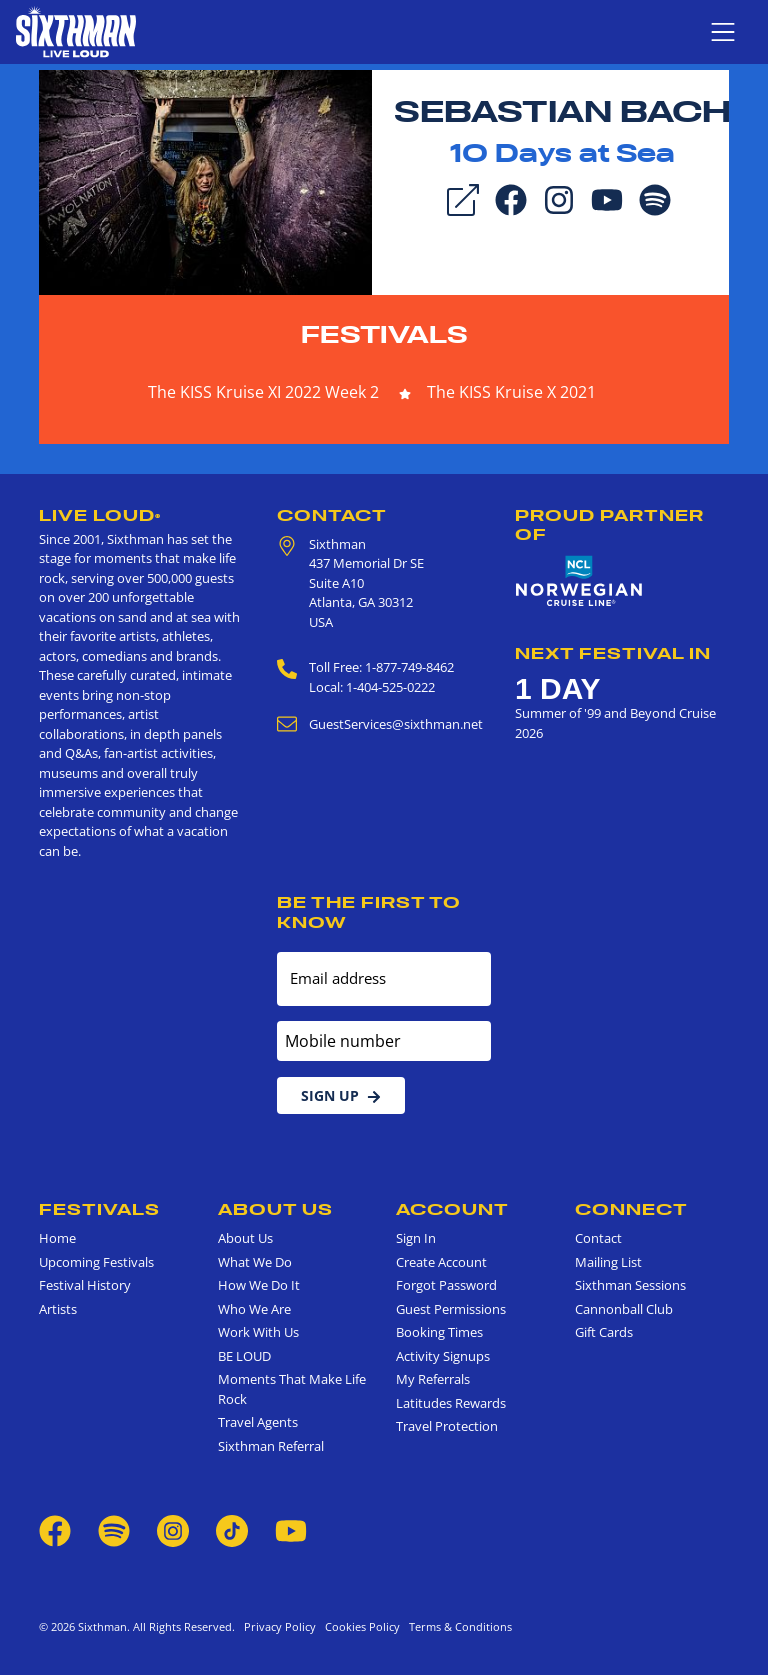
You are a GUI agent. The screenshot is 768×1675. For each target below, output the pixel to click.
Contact (332, 515)
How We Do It (259, 1285)
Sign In (416, 1238)
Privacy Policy (280, 1626)
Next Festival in (613, 653)
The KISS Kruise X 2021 (511, 392)
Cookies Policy (359, 1626)
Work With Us (258, 1332)
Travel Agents (258, 1422)
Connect (631, 1209)
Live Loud (100, 515)
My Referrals (433, 1379)
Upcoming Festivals (96, 1262)
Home (57, 1238)
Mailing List (608, 1262)
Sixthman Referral (271, 1446)
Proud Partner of (609, 524)
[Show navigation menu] (723, 32)
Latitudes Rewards (451, 1403)
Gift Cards (604, 1332)
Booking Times (439, 1332)
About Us (275, 1209)
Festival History (85, 1285)
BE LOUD (244, 1356)
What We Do (255, 1262)
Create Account (441, 1262)
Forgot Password (446, 1285)
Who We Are (254, 1309)
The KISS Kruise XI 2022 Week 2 (263, 392)
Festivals (384, 334)
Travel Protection (447, 1426)
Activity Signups (443, 1356)
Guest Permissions (451, 1309)
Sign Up (341, 1095)
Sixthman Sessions (630, 1285)
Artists (58, 1309)
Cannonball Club (624, 1309)
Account (452, 1209)
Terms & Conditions (457, 1626)
